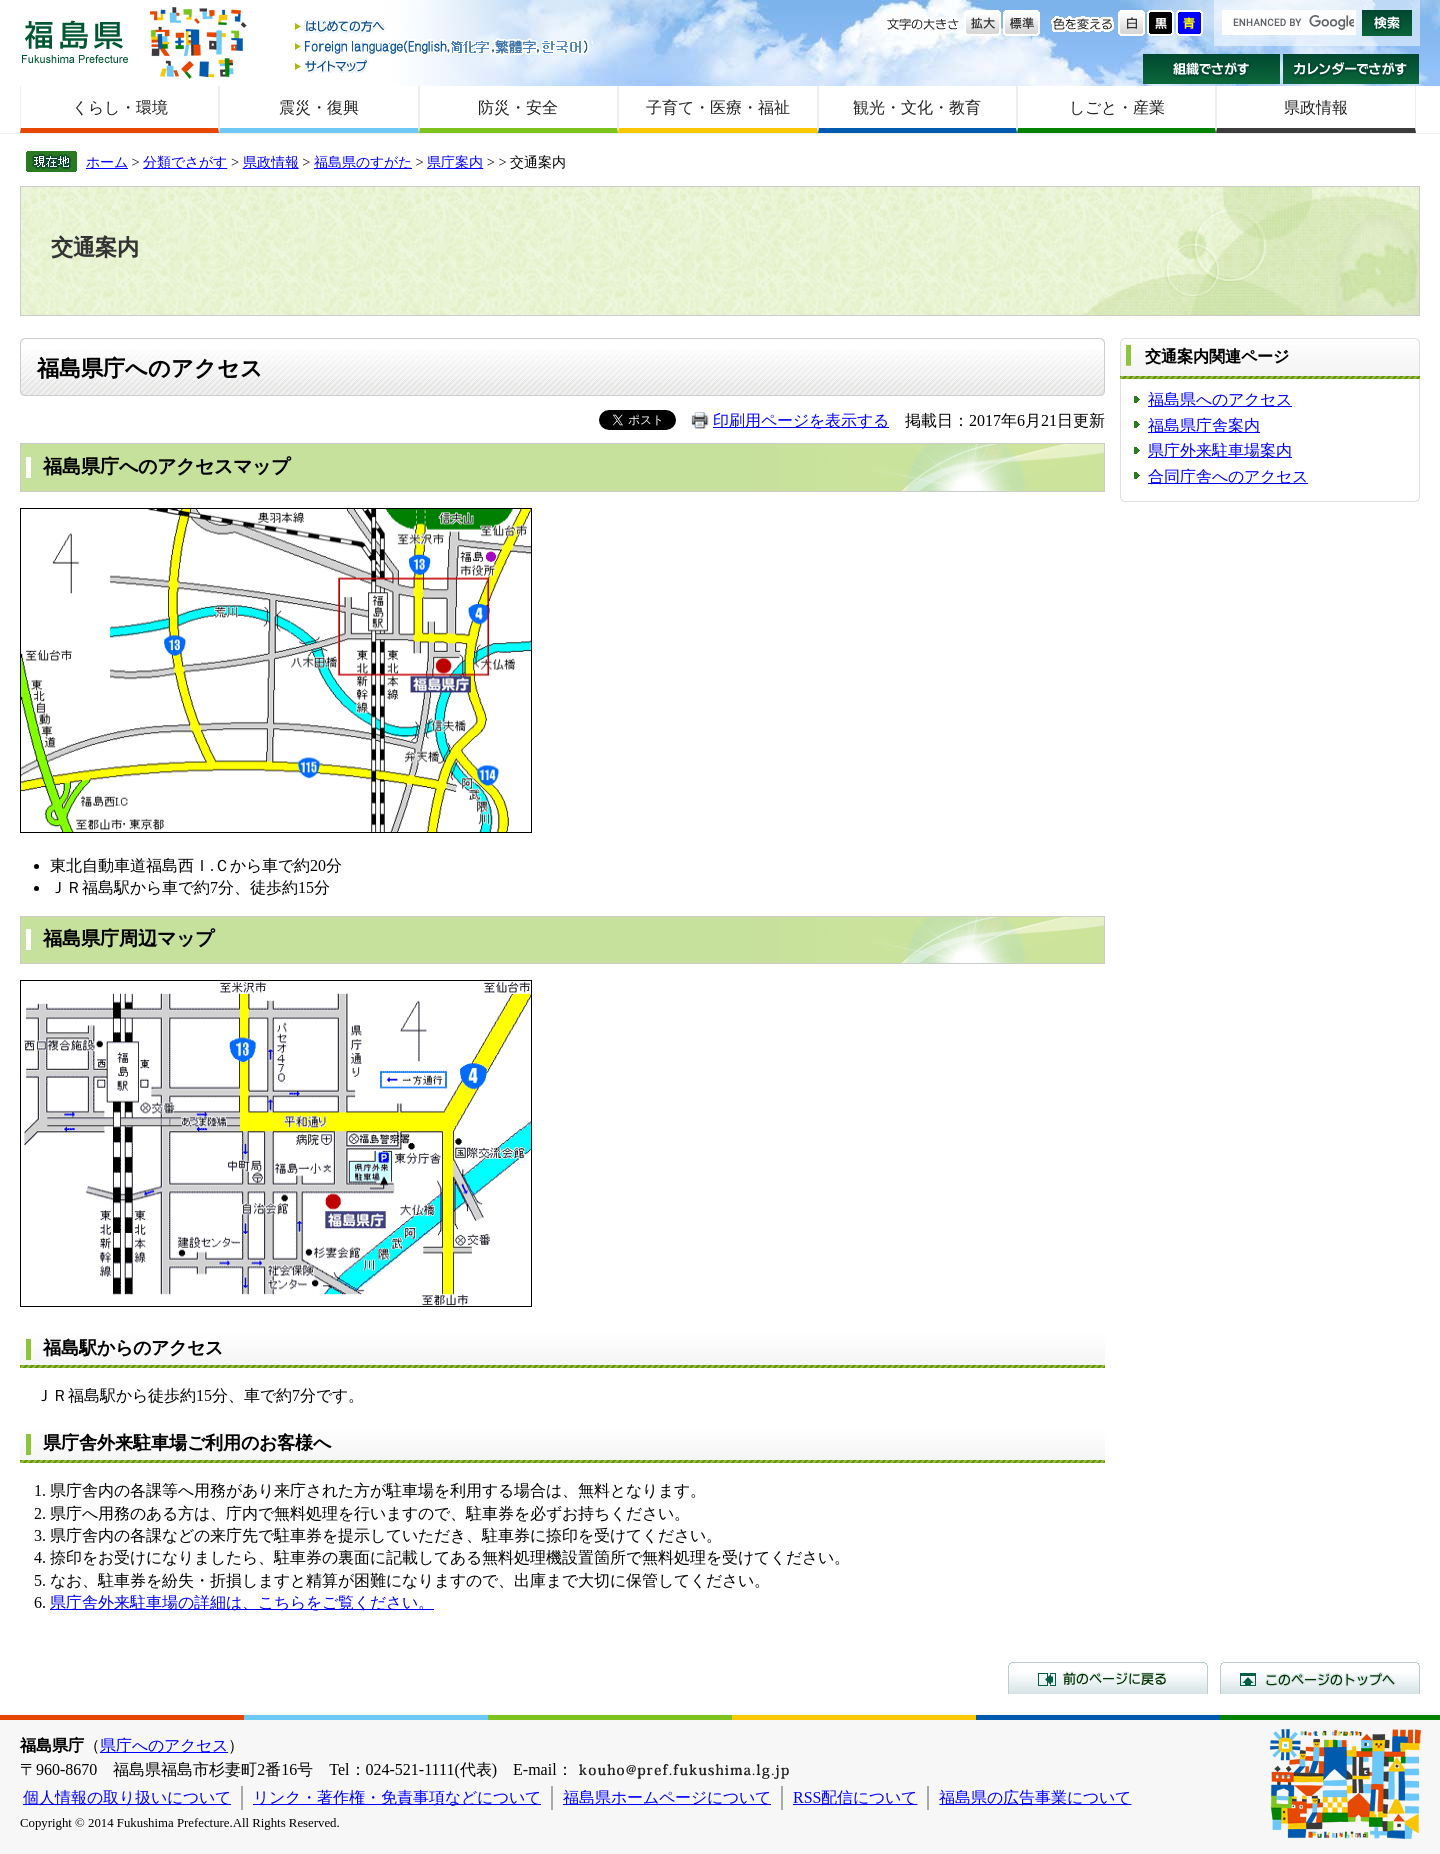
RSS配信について (855, 1797)
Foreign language (443, 46)
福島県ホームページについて (667, 1797)
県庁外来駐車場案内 (1220, 450)
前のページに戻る (1108, 1678)
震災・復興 (319, 107)
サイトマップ (443, 65)
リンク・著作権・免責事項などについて (397, 1797)
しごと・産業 (1117, 107)
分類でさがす (185, 162)
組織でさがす (1211, 69)
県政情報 (1316, 107)
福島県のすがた (363, 162)
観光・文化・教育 (917, 107)
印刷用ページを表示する (801, 420)
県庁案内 (455, 162)
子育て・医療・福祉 (718, 107)
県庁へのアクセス (164, 1745)
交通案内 (95, 247)
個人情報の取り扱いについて (127, 1797)
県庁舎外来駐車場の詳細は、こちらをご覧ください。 (242, 1602)
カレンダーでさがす (1351, 69)
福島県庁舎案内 (1204, 425)
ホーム (107, 162)
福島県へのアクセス (1220, 399)
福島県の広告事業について (1035, 1797)
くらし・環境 (120, 107)
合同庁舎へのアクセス (1228, 476)
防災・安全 (518, 107)
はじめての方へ (443, 27)
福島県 (75, 41)
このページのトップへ (1320, 1678)
